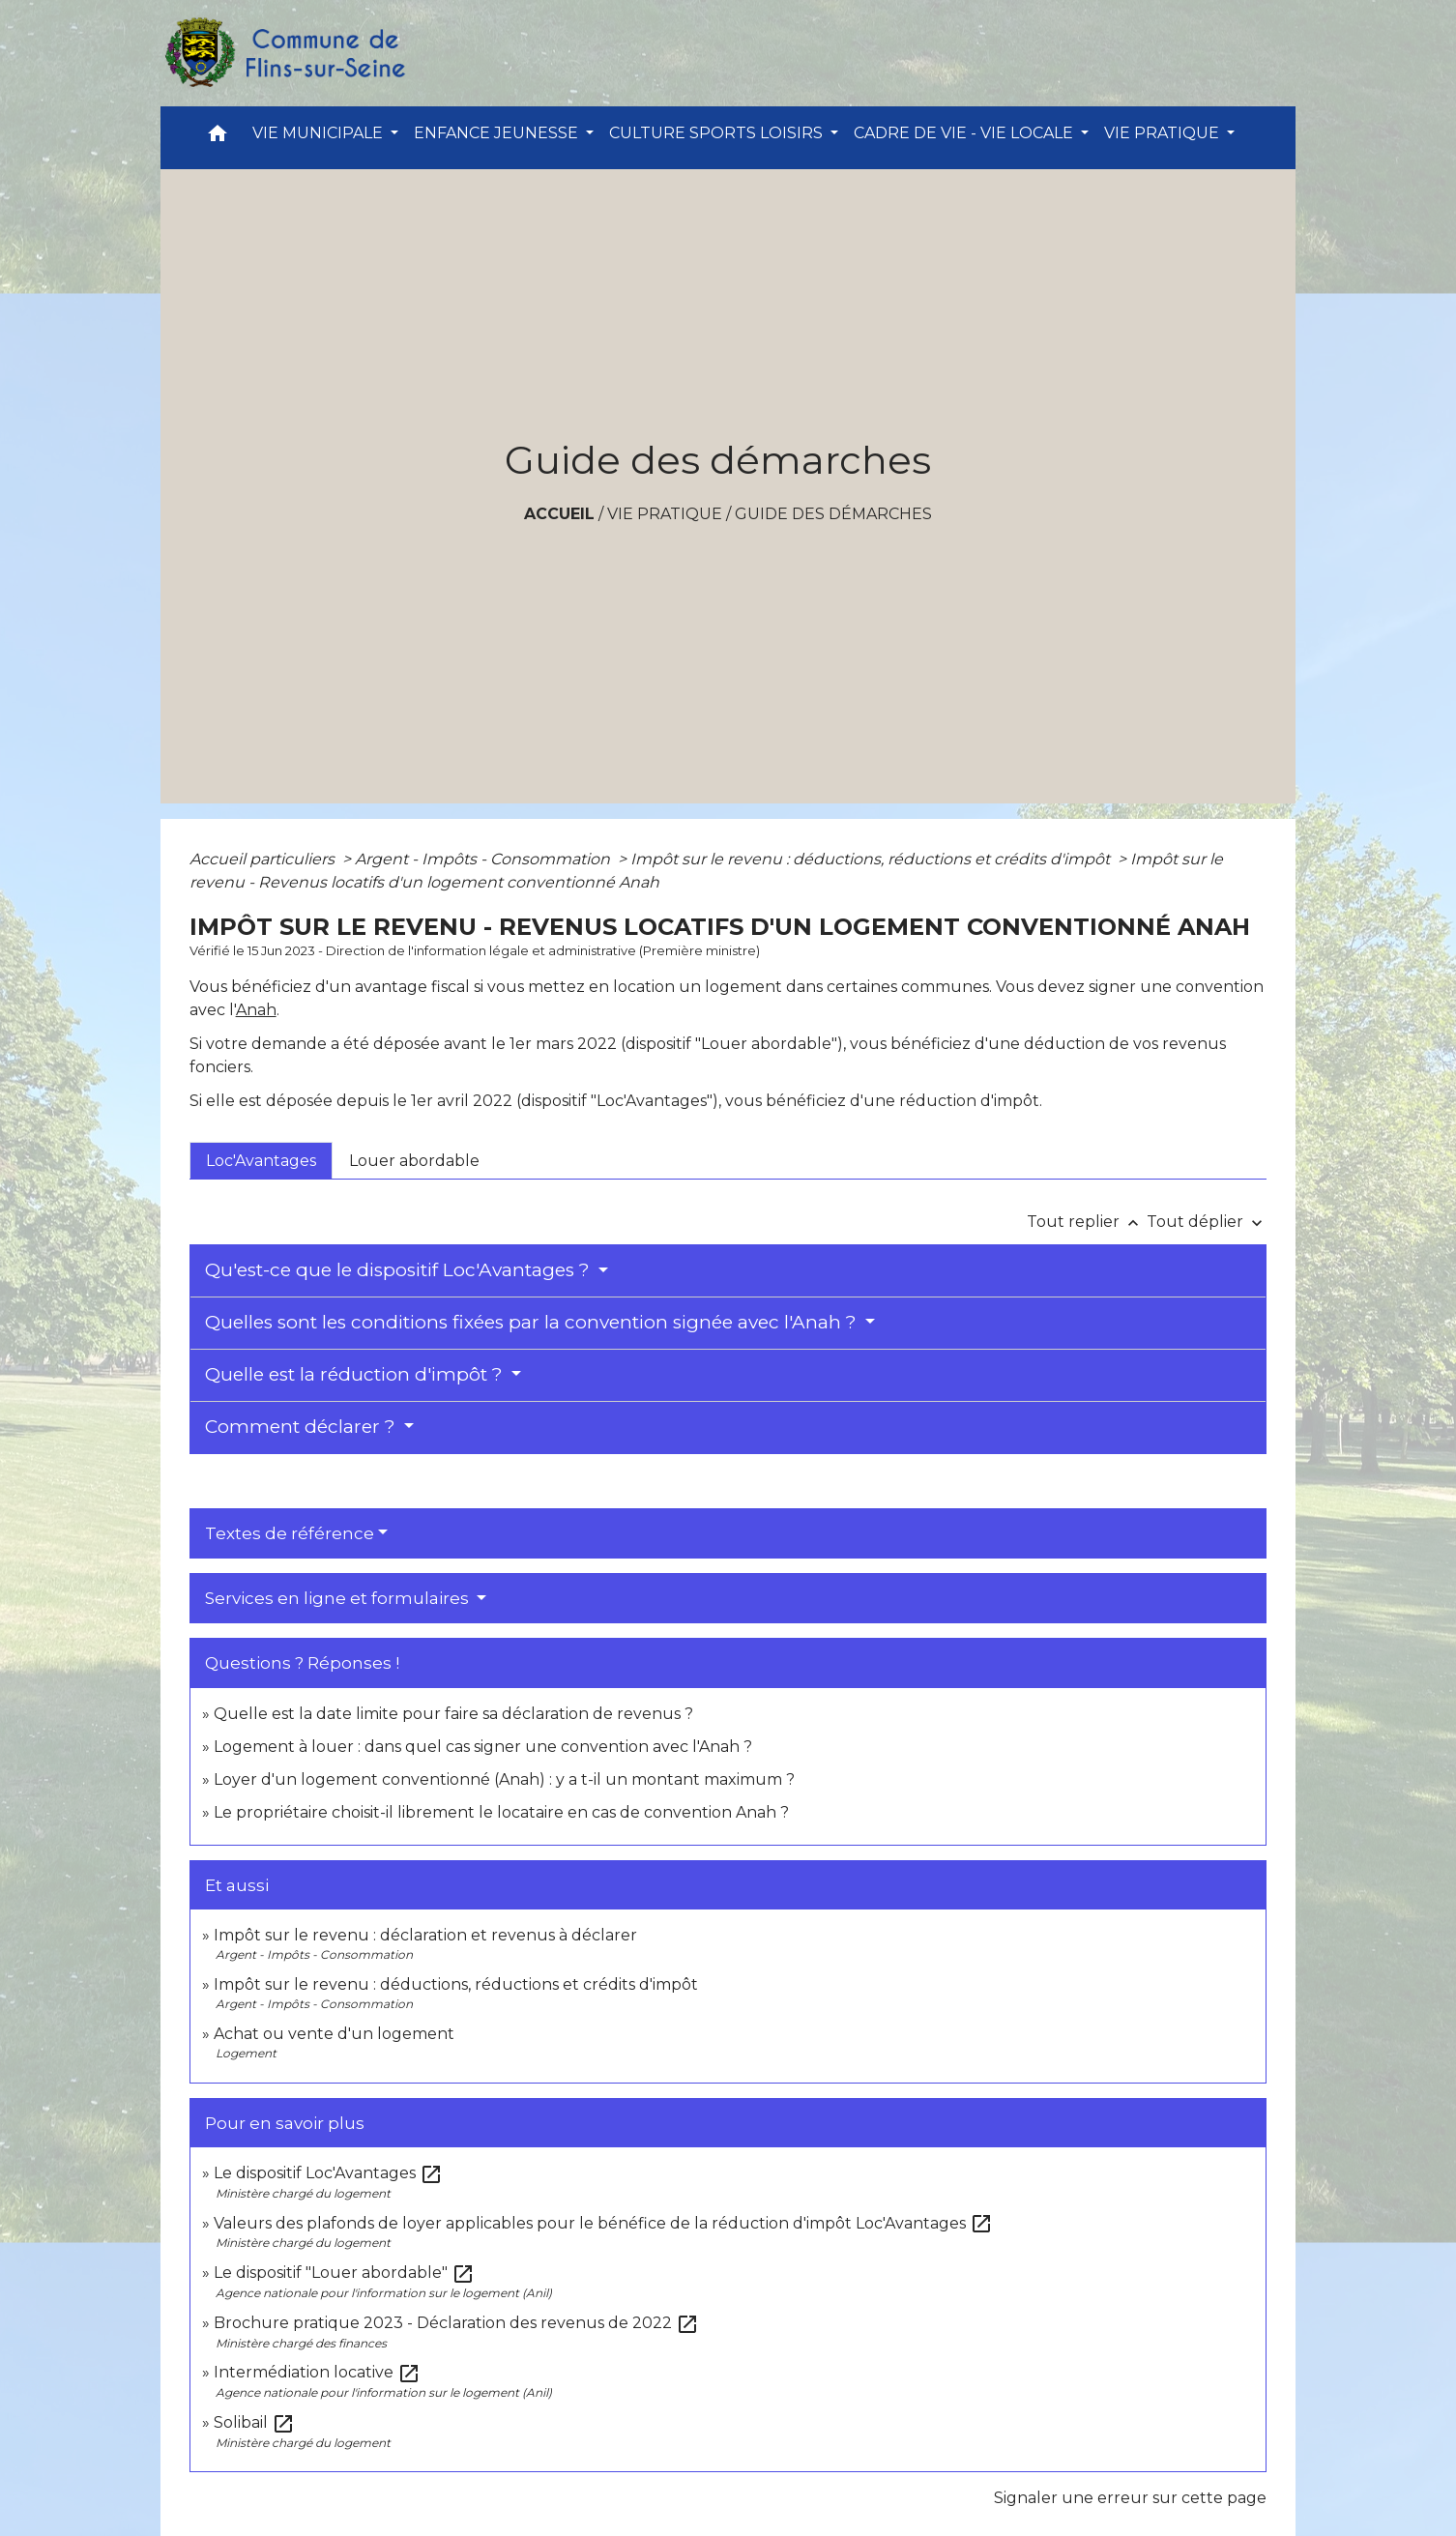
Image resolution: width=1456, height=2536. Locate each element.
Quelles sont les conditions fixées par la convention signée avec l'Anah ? (533, 1322)
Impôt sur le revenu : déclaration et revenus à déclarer (425, 1935)
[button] (217, 137)
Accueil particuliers (263, 859)
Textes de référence (289, 1533)
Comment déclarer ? (302, 1426)
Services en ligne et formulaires (339, 1598)
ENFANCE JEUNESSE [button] (498, 133)
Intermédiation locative (317, 2372)
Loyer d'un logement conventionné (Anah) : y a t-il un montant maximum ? (504, 1779)
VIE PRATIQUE (664, 514)
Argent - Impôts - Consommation (484, 859)
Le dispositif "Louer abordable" (344, 2272)
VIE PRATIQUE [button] (1163, 133)
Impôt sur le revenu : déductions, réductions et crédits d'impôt (872, 859)
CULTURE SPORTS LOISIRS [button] (718, 133)
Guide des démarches (833, 514)
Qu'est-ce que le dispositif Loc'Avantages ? (400, 1270)
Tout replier (1087, 1221)
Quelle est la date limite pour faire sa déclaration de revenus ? (453, 1714)
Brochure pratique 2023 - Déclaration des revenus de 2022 (456, 2323)
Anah (256, 1010)
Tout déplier (1207, 1221)
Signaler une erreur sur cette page (1130, 2498)
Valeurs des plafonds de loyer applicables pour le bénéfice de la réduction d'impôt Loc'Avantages (603, 2223)
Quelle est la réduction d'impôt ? (356, 1374)
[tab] (261, 1160)
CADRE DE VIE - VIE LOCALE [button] (965, 133)
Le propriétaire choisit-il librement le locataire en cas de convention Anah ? (501, 1812)
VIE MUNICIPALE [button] (319, 133)
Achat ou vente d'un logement (334, 2034)
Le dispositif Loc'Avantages (328, 2173)
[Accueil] (284, 53)
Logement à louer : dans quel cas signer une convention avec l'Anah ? (483, 1746)
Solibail (254, 2422)
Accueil (559, 514)
